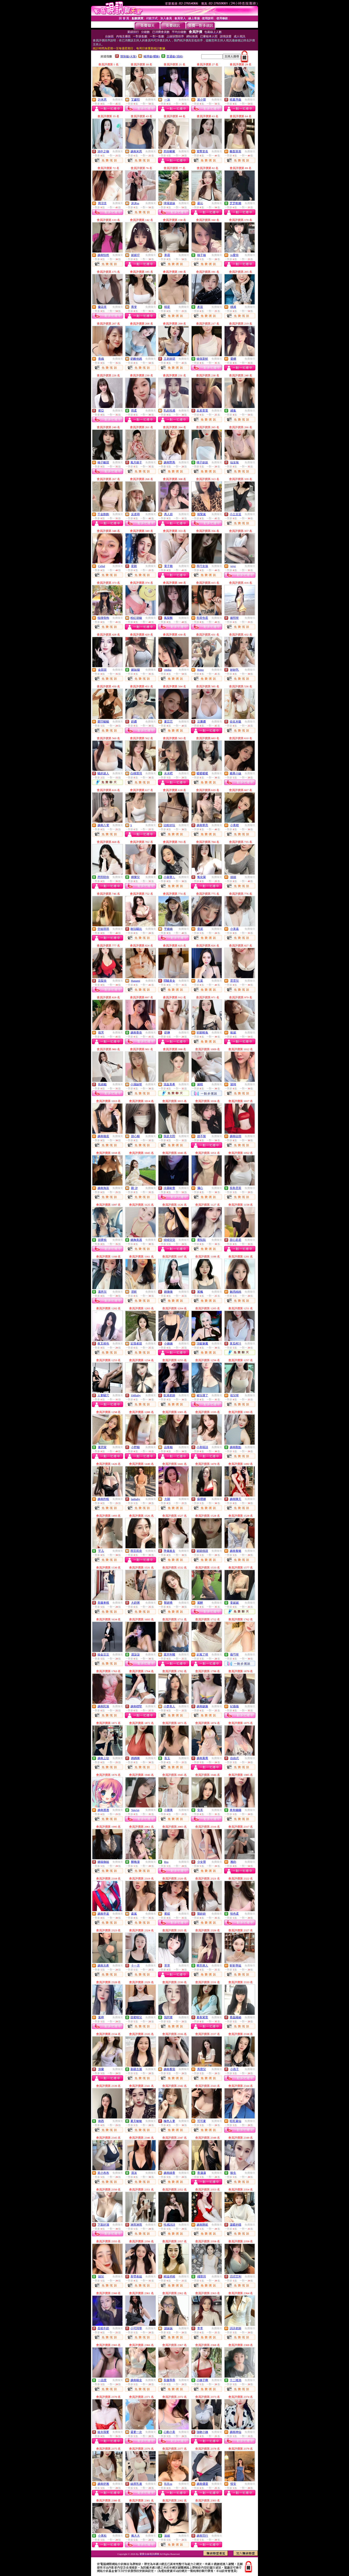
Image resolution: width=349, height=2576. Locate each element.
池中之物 (103, 151)
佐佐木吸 (235, 721)
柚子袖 (201, 255)
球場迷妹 (169, 203)
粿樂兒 (135, 877)
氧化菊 (201, 877)
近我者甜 (136, 1343)
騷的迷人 (103, 773)
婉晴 (200, 1084)
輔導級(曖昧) (152, 56)
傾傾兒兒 (169, 1240)
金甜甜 (102, 669)
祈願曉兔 (202, 1032)
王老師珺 (169, 358)
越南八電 (103, 825)
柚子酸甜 (103, 462)
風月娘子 (136, 462)
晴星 (167, 307)
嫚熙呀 (234, 618)
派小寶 (201, 99)
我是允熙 (169, 1136)
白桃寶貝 (136, 773)
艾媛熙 (135, 99)
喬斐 (134, 307)
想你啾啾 (169, 151)
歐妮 (233, 1032)
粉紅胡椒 (136, 618)
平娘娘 (168, 929)
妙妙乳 (234, 669)
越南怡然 (103, 255)
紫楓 (200, 1291)
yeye (233, 566)
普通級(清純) (174, 56)
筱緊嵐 (201, 514)
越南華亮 (202, 825)
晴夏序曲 (235, 99)
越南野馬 (169, 462)
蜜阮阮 (201, 1240)
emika (167, 669)
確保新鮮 (202, 358)
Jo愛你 (234, 255)
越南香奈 (136, 1032)
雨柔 (134, 410)
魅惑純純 (235, 1291)
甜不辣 (201, 1136)
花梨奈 (102, 980)
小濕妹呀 (136, 1084)
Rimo (200, 669)
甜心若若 (235, 1240)
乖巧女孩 (202, 566)
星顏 (134, 566)
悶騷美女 (169, 980)
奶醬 (134, 721)
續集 (233, 410)
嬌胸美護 (136, 1240)
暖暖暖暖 (202, 773)
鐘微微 (168, 1291)
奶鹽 (167, 1032)
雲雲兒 (234, 980)
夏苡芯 (168, 721)
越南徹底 (103, 1136)
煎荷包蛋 (202, 618)
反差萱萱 (202, 410)
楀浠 (233, 307)
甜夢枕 (102, 1240)
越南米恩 (136, 151)
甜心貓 (135, 1136)
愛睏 (233, 358)
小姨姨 (168, 1343)
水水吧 (168, 773)
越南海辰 (103, 1188)
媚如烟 (135, 669)
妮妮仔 (135, 255)
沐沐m (135, 203)
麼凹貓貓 (103, 721)
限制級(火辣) (128, 56)
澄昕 (134, 1291)
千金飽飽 (103, 514)
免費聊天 (117, 99)
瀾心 (200, 1188)
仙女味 (234, 462)
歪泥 (200, 929)
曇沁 (200, 203)
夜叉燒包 (103, 1343)
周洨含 (102, 203)
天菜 (200, 980)
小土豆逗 (235, 514)
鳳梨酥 (168, 618)
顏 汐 (134, 1188)
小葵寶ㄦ (169, 877)
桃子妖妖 (202, 462)
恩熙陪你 (103, 877)
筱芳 (101, 1032)
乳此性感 (169, 410)
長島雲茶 (235, 1188)
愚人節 (168, 514)
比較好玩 (169, 825)
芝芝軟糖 (235, 203)
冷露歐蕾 (169, 1188)
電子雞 (168, 566)
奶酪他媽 (136, 358)
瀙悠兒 (102, 1291)
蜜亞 (101, 410)
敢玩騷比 (136, 929)
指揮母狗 (103, 618)
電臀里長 (202, 151)
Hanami (135, 980)
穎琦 (233, 1084)
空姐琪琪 (103, 929)
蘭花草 (102, 307)
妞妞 (233, 877)
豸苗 (200, 307)
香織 (101, 358)
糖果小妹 (235, 773)
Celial (101, 566)
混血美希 (169, 1084)
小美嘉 (234, 929)
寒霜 (167, 255)
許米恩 (102, 99)
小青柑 (234, 825)
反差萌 (135, 514)
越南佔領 (235, 1136)
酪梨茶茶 (235, 151)
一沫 (167, 99)
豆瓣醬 (201, 721)
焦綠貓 (102, 1084)
